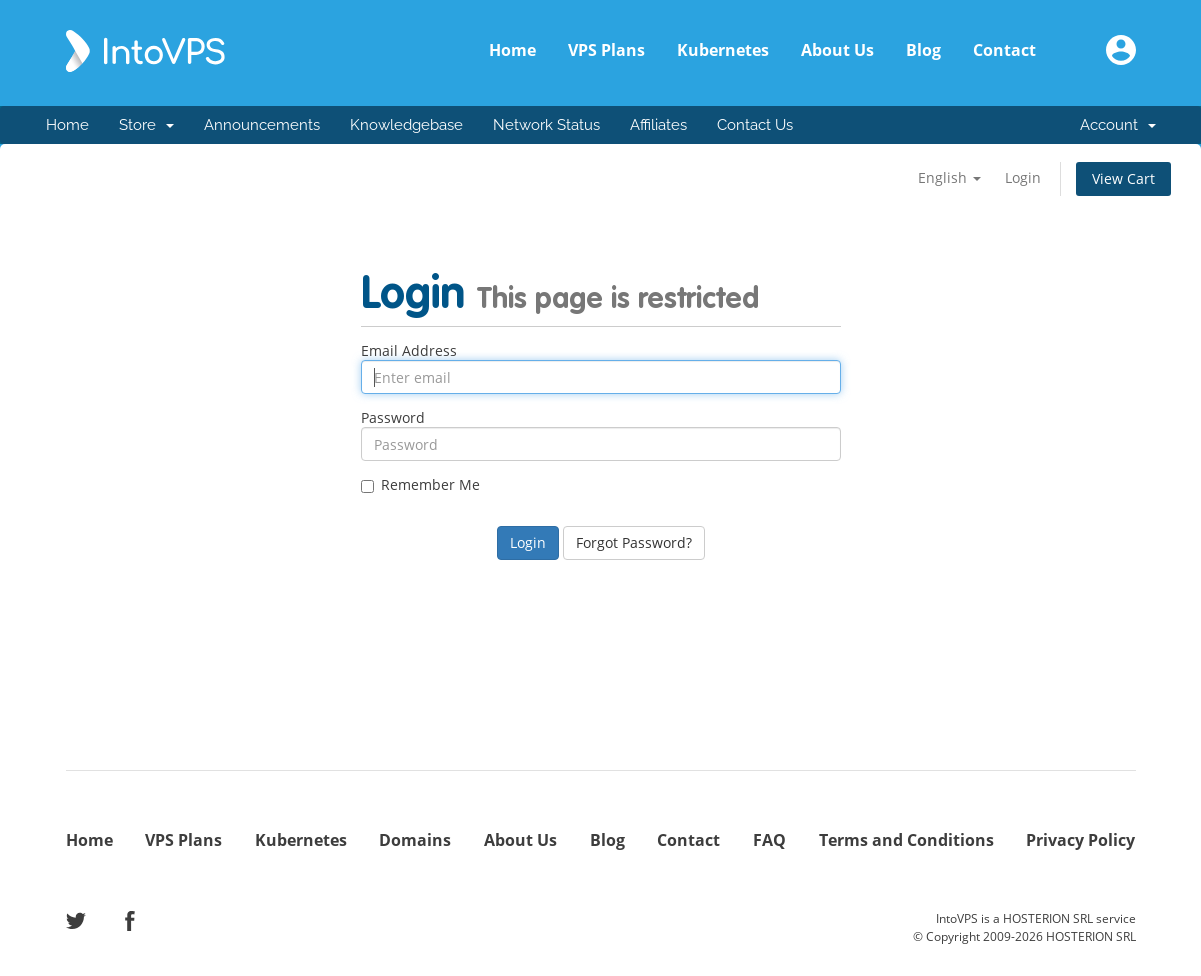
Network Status (546, 125)
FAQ (769, 840)
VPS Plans (606, 50)
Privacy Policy (1080, 840)
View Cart (1123, 178)
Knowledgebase (406, 125)
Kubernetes (723, 50)
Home (512, 50)
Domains (415, 840)
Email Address (409, 351)
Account (1118, 125)
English (949, 177)
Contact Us (755, 125)
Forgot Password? (634, 542)
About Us (837, 50)
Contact (1004, 50)
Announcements (262, 125)
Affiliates (658, 125)
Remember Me (420, 485)
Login (1023, 177)
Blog (923, 50)
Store (146, 125)
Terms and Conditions (906, 840)
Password (393, 418)
